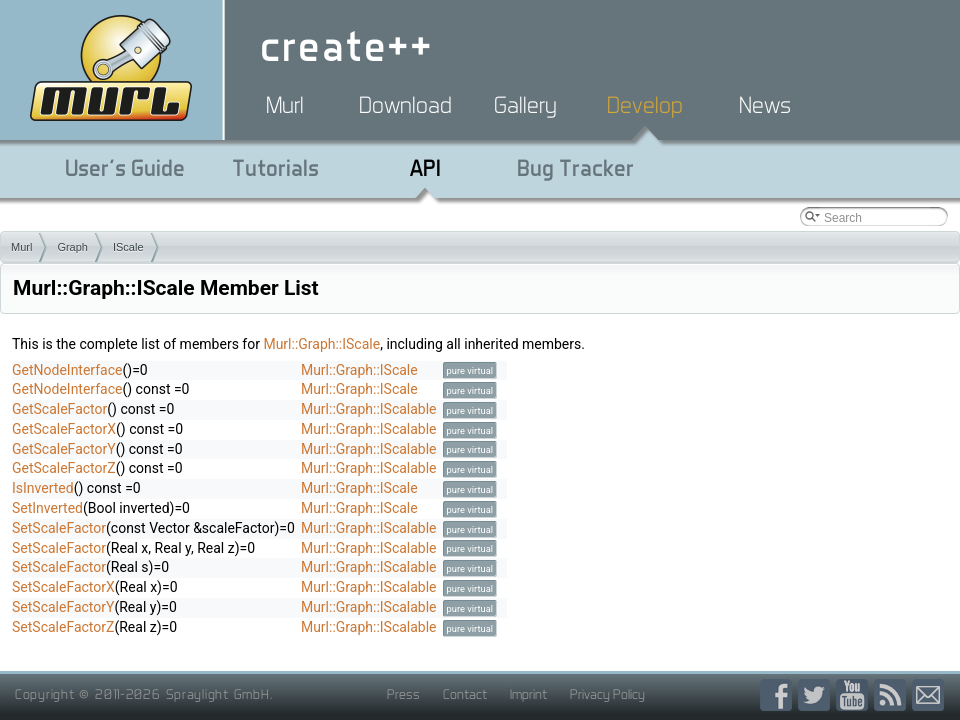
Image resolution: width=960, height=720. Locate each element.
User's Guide (125, 168)
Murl (285, 105)
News (765, 105)
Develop (645, 105)
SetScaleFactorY (63, 607)
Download (405, 105)
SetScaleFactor (59, 528)
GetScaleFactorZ (64, 468)
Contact (465, 694)
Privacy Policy (607, 694)
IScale (128, 247)
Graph (72, 247)
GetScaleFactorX (64, 429)
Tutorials (275, 168)
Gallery (525, 105)
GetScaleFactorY (64, 449)
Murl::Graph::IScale (321, 344)
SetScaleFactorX (63, 587)
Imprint (528, 694)
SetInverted (47, 508)
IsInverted (43, 488)
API (425, 168)
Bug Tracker (575, 168)
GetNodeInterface (67, 370)
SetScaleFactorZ (63, 627)
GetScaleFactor (59, 409)
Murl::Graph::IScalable (369, 409)
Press (403, 694)
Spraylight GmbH (218, 694)
